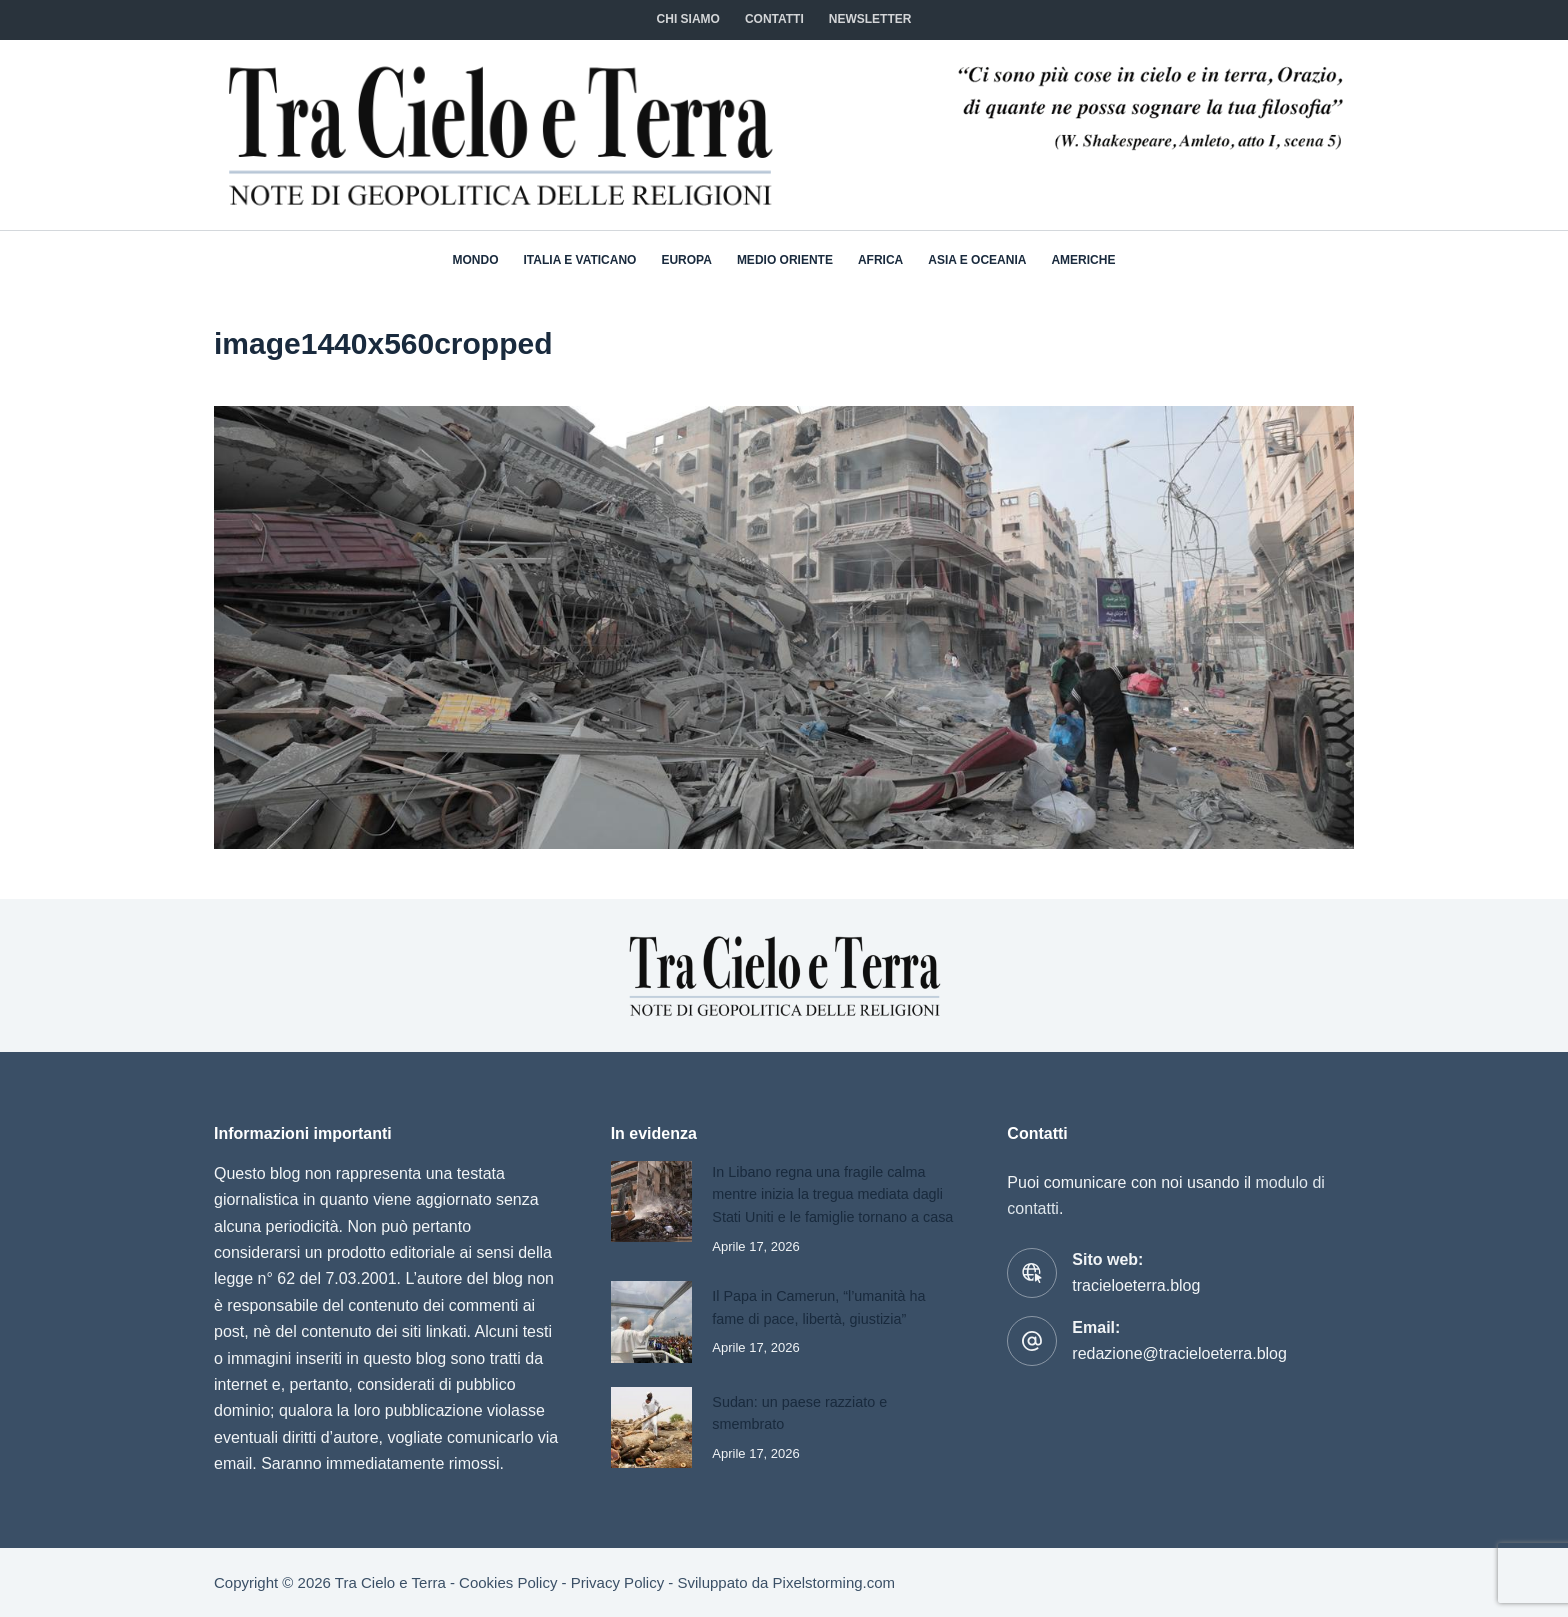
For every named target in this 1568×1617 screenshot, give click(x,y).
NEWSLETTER (870, 19)
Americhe (1083, 260)
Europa (686, 260)
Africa (880, 260)
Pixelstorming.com (834, 1582)
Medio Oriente (785, 260)
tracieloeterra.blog (1136, 1272)
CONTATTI (774, 19)
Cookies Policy (508, 1582)
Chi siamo (688, 19)
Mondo (476, 260)
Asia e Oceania (977, 260)
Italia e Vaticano (580, 260)
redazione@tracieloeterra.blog (1179, 1340)
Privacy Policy (617, 1582)
